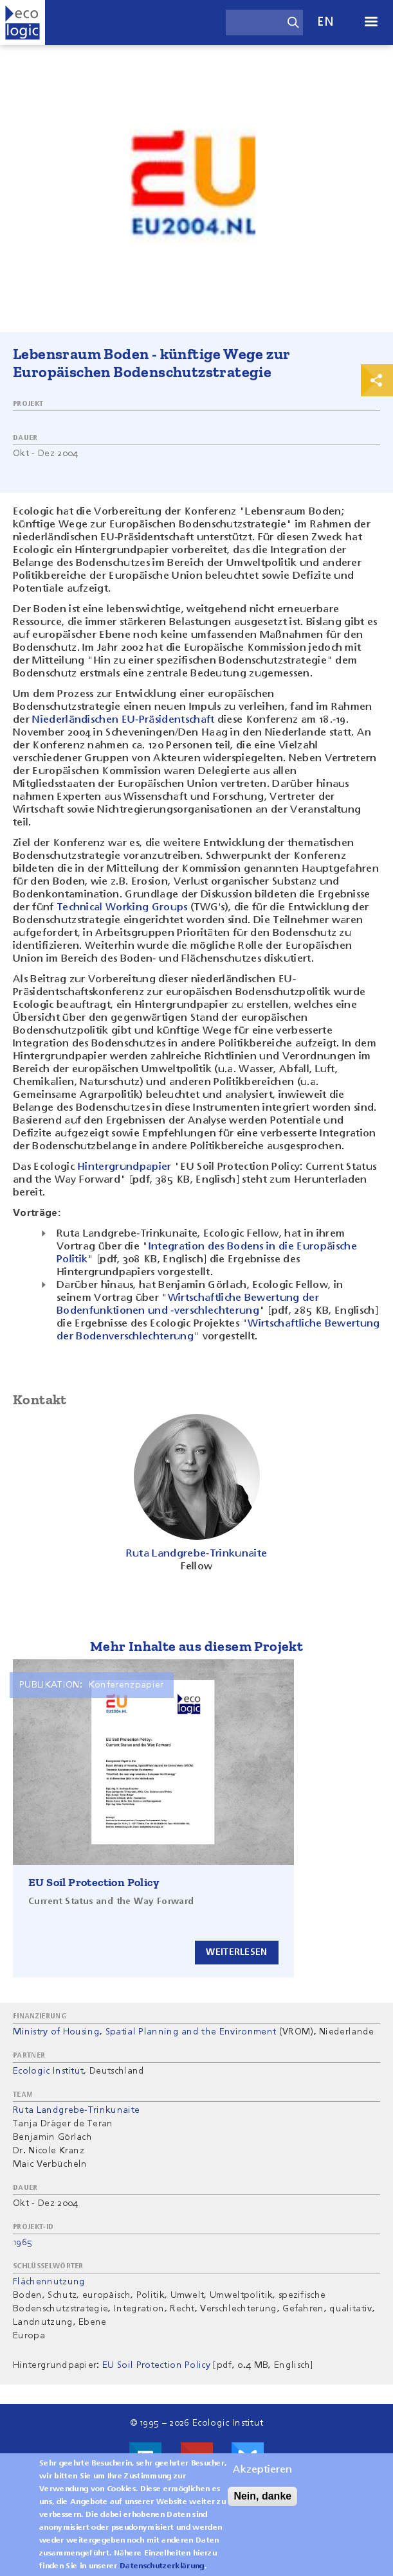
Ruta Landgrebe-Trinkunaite (76, 2110)
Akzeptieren (262, 2476)
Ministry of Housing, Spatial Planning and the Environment (144, 2031)
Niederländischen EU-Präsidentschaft (123, 720)
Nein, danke (262, 2502)
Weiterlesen (236, 1952)
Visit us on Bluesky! (248, 2458)
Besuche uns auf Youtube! (197, 2458)
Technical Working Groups (122, 908)
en (325, 22)
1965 (22, 2242)
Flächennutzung (49, 2281)
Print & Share (377, 380)
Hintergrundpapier (124, 1167)
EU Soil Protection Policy (94, 1882)
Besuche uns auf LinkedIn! (145, 2458)
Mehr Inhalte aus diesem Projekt (196, 1646)
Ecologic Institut (48, 2071)
